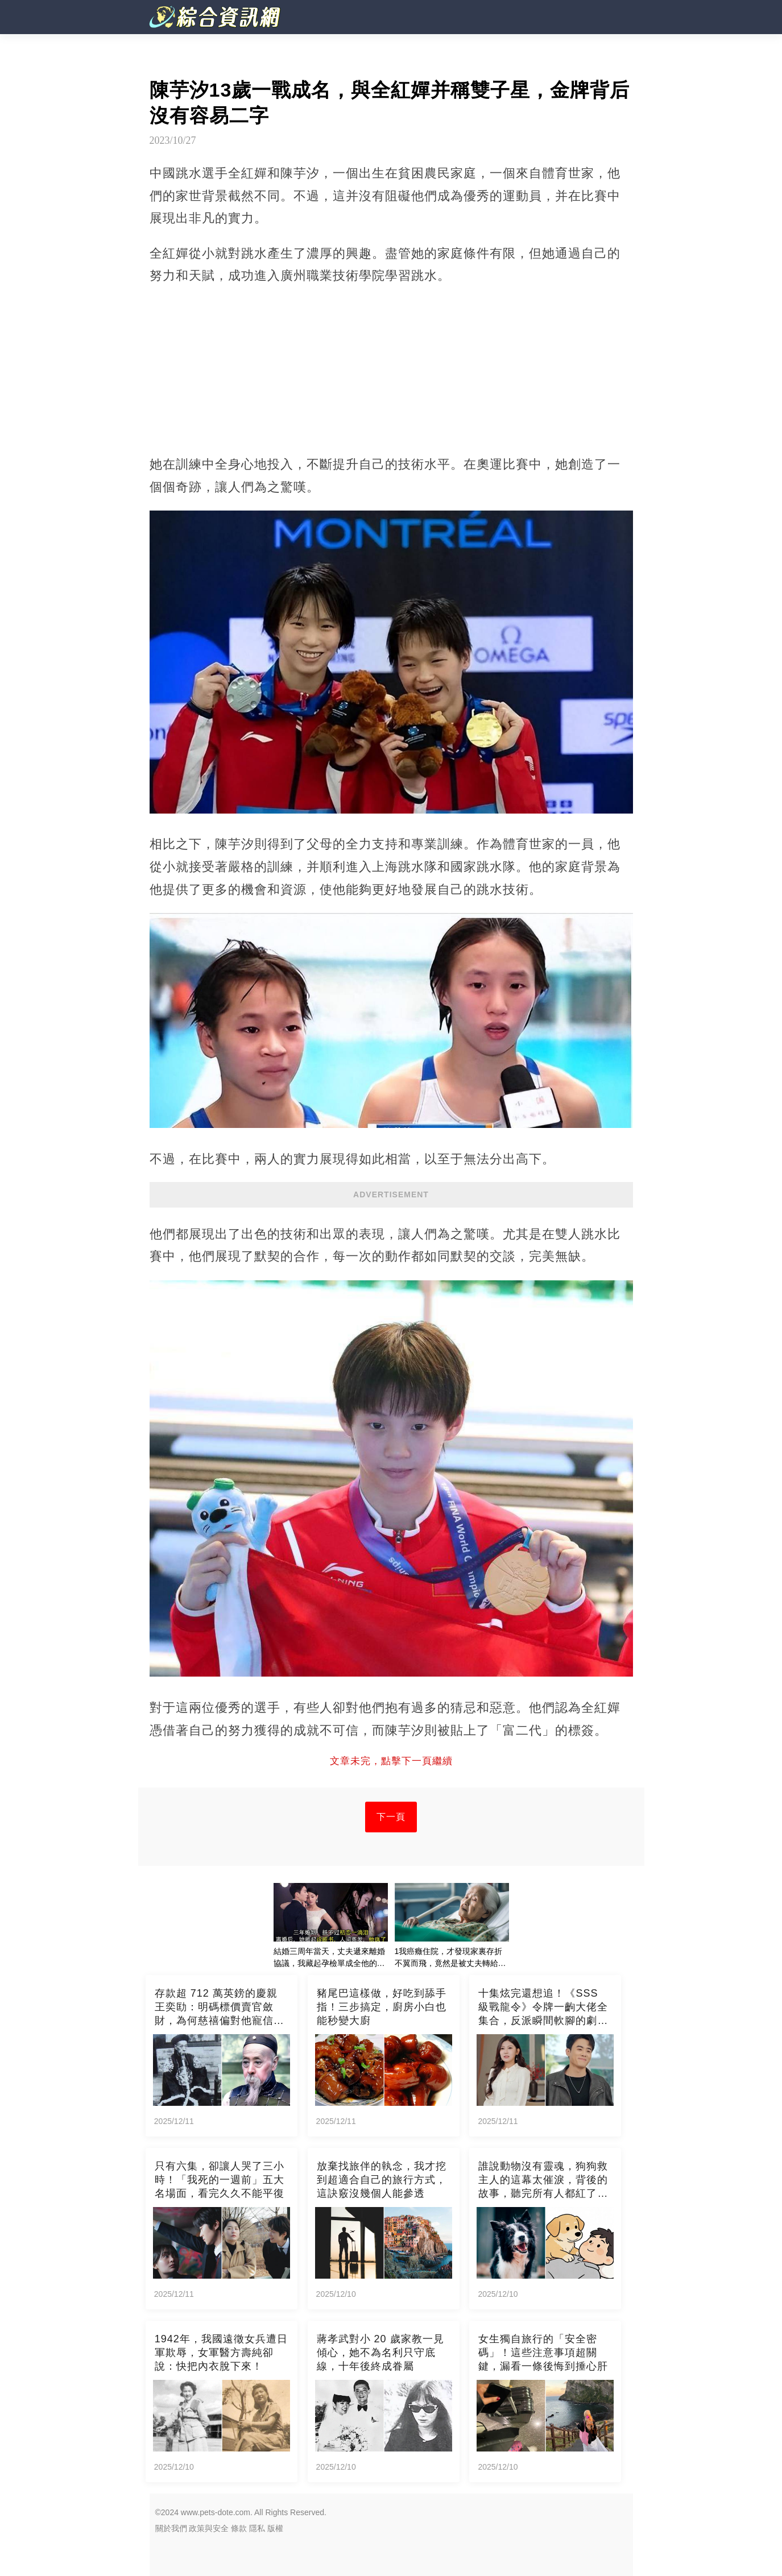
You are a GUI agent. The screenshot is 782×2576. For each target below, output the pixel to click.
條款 (239, 2528)
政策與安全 (209, 2528)
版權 (275, 2528)
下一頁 (391, 1817)
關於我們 (171, 2528)
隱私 (257, 2528)
